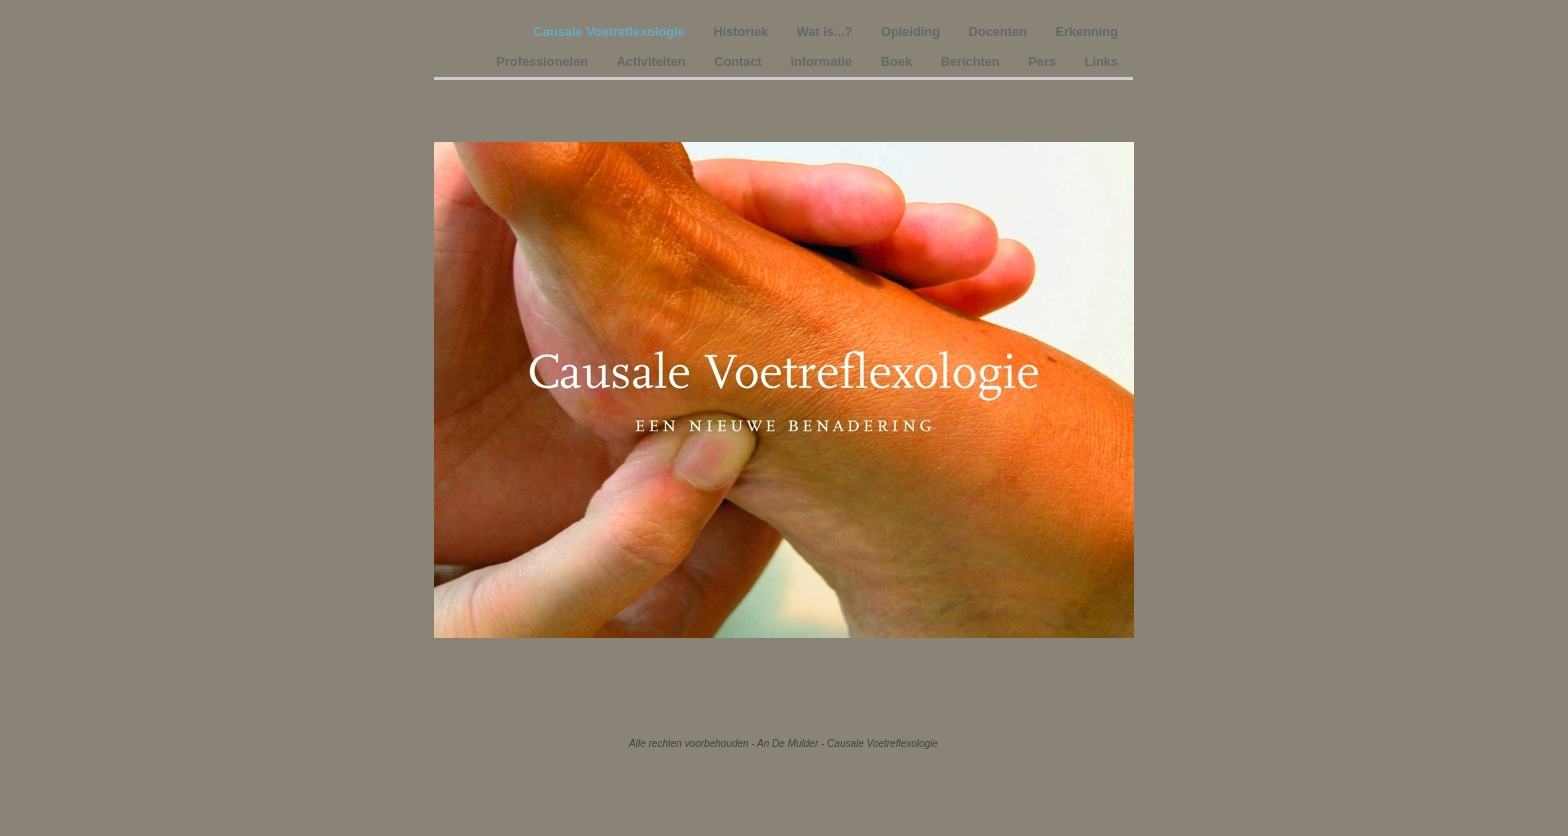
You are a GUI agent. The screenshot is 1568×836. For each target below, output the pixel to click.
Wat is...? (826, 31)
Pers (1043, 61)
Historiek (742, 31)
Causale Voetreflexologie (611, 31)
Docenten (1000, 31)
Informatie (822, 61)
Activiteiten (653, 61)
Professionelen (543, 61)
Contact (739, 61)
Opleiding (912, 31)
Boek (898, 61)
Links (1101, 61)
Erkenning (1086, 31)
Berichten (972, 61)
